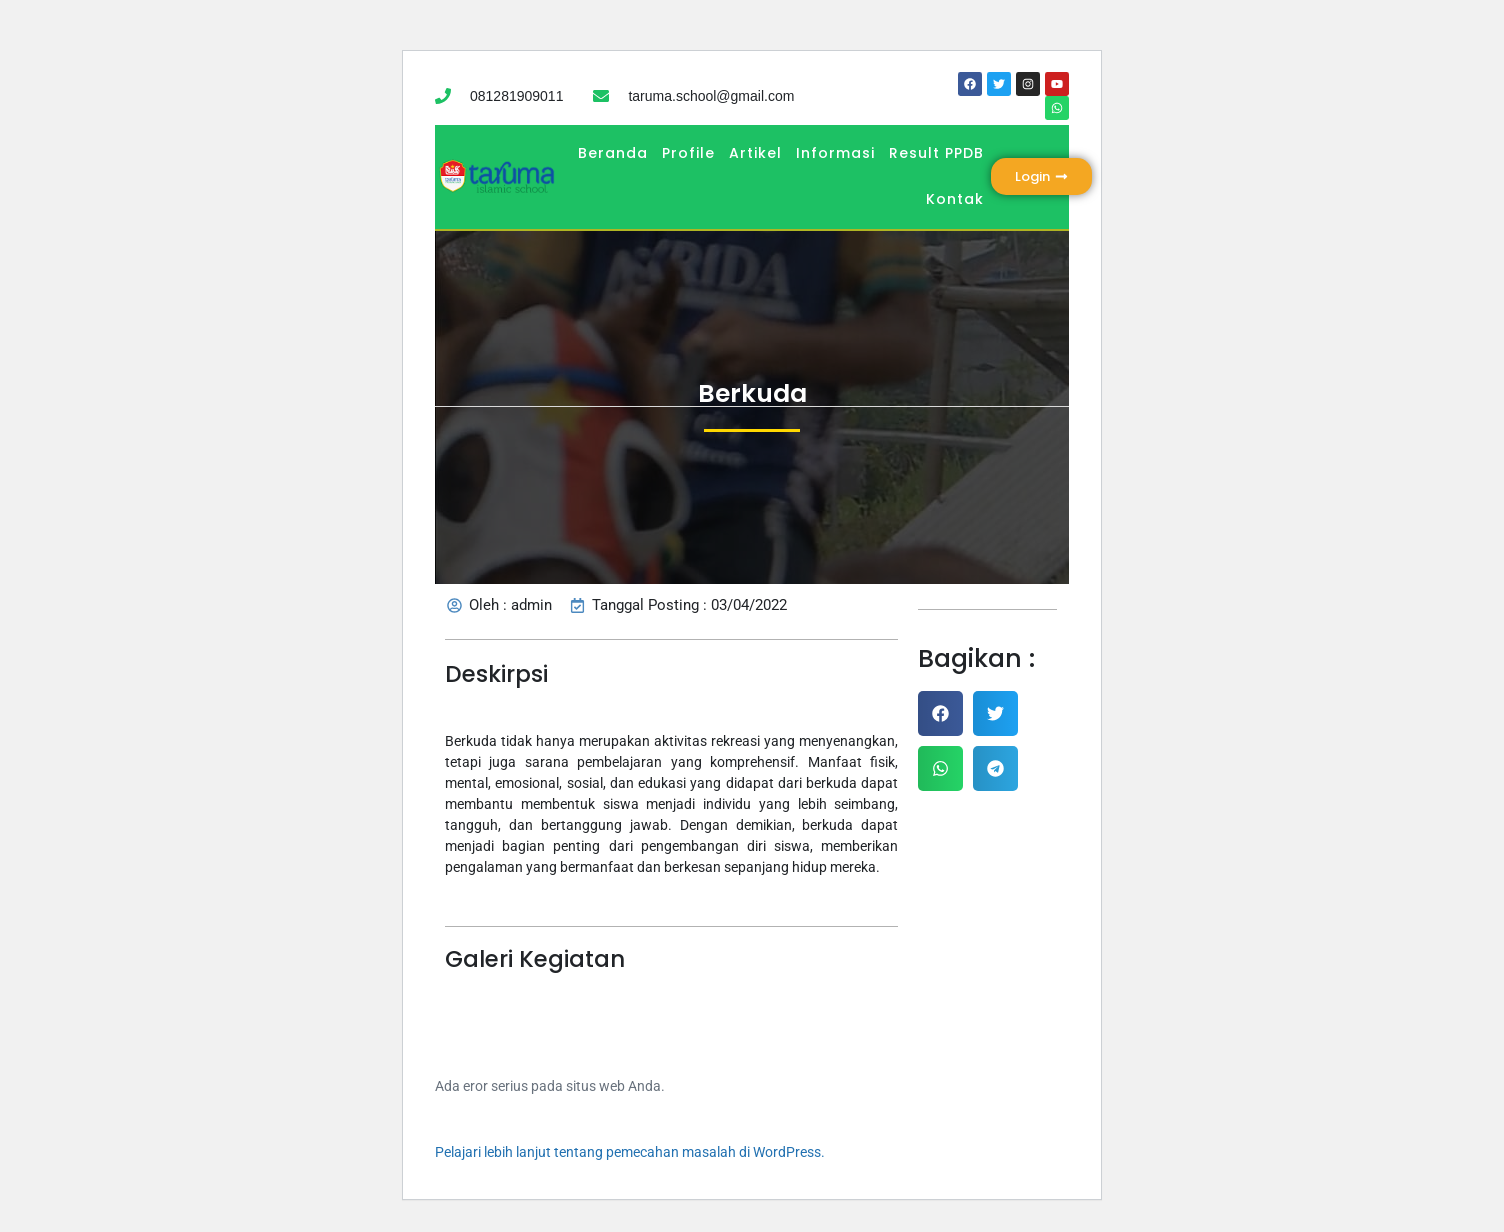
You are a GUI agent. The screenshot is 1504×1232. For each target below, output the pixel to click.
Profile (688, 153)
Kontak (955, 199)
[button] (940, 713)
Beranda (613, 153)
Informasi (835, 153)
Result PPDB (936, 153)
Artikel (755, 153)
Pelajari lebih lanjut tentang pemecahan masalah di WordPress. (630, 1152)
